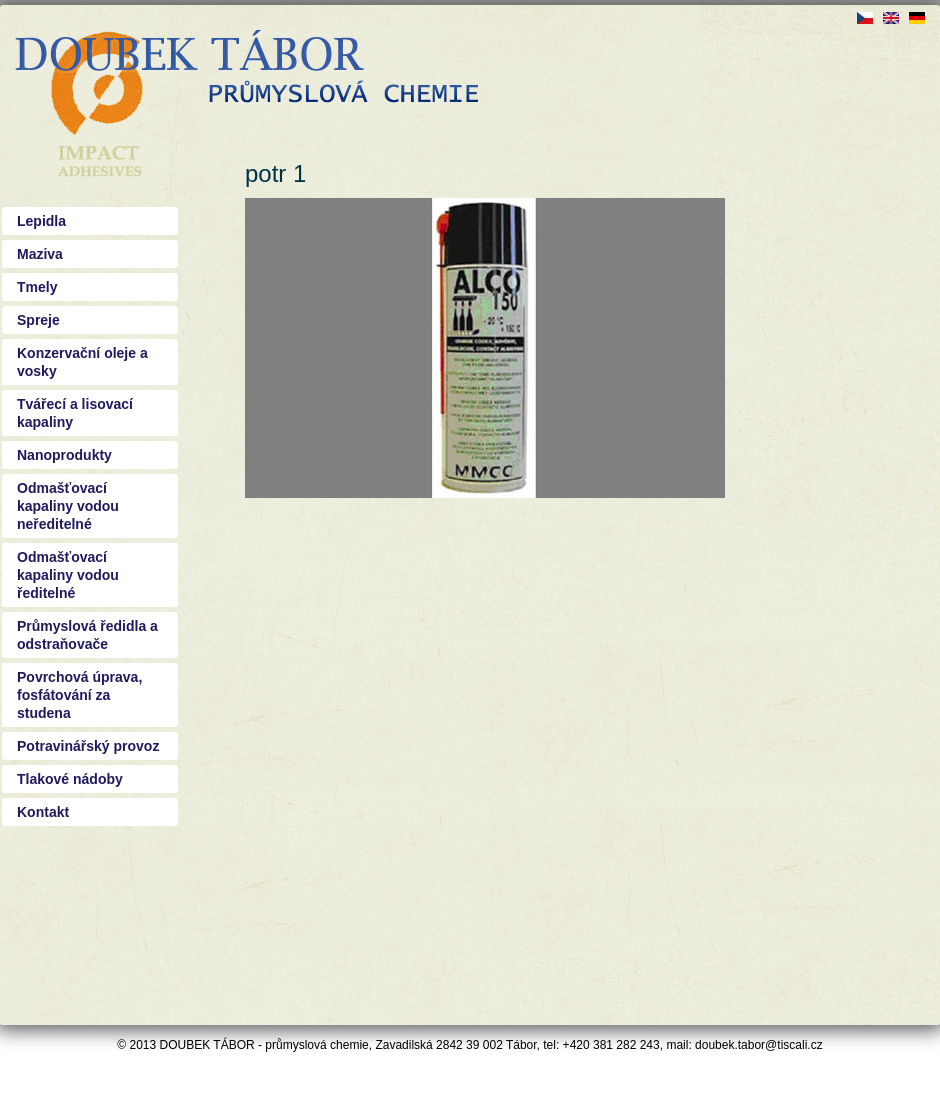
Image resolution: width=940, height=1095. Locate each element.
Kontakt (43, 812)
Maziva (40, 254)
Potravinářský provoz (88, 746)
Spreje (38, 320)
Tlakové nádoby (70, 779)
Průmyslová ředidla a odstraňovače (87, 635)
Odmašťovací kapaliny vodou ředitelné (68, 575)
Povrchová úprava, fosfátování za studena (79, 695)
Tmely (37, 287)
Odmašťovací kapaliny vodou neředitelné (68, 506)
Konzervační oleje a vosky (82, 362)
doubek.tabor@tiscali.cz (759, 1045)
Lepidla (41, 221)
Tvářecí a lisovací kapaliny (75, 413)
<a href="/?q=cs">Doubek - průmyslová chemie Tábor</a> (246, 70)
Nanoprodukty (64, 455)
